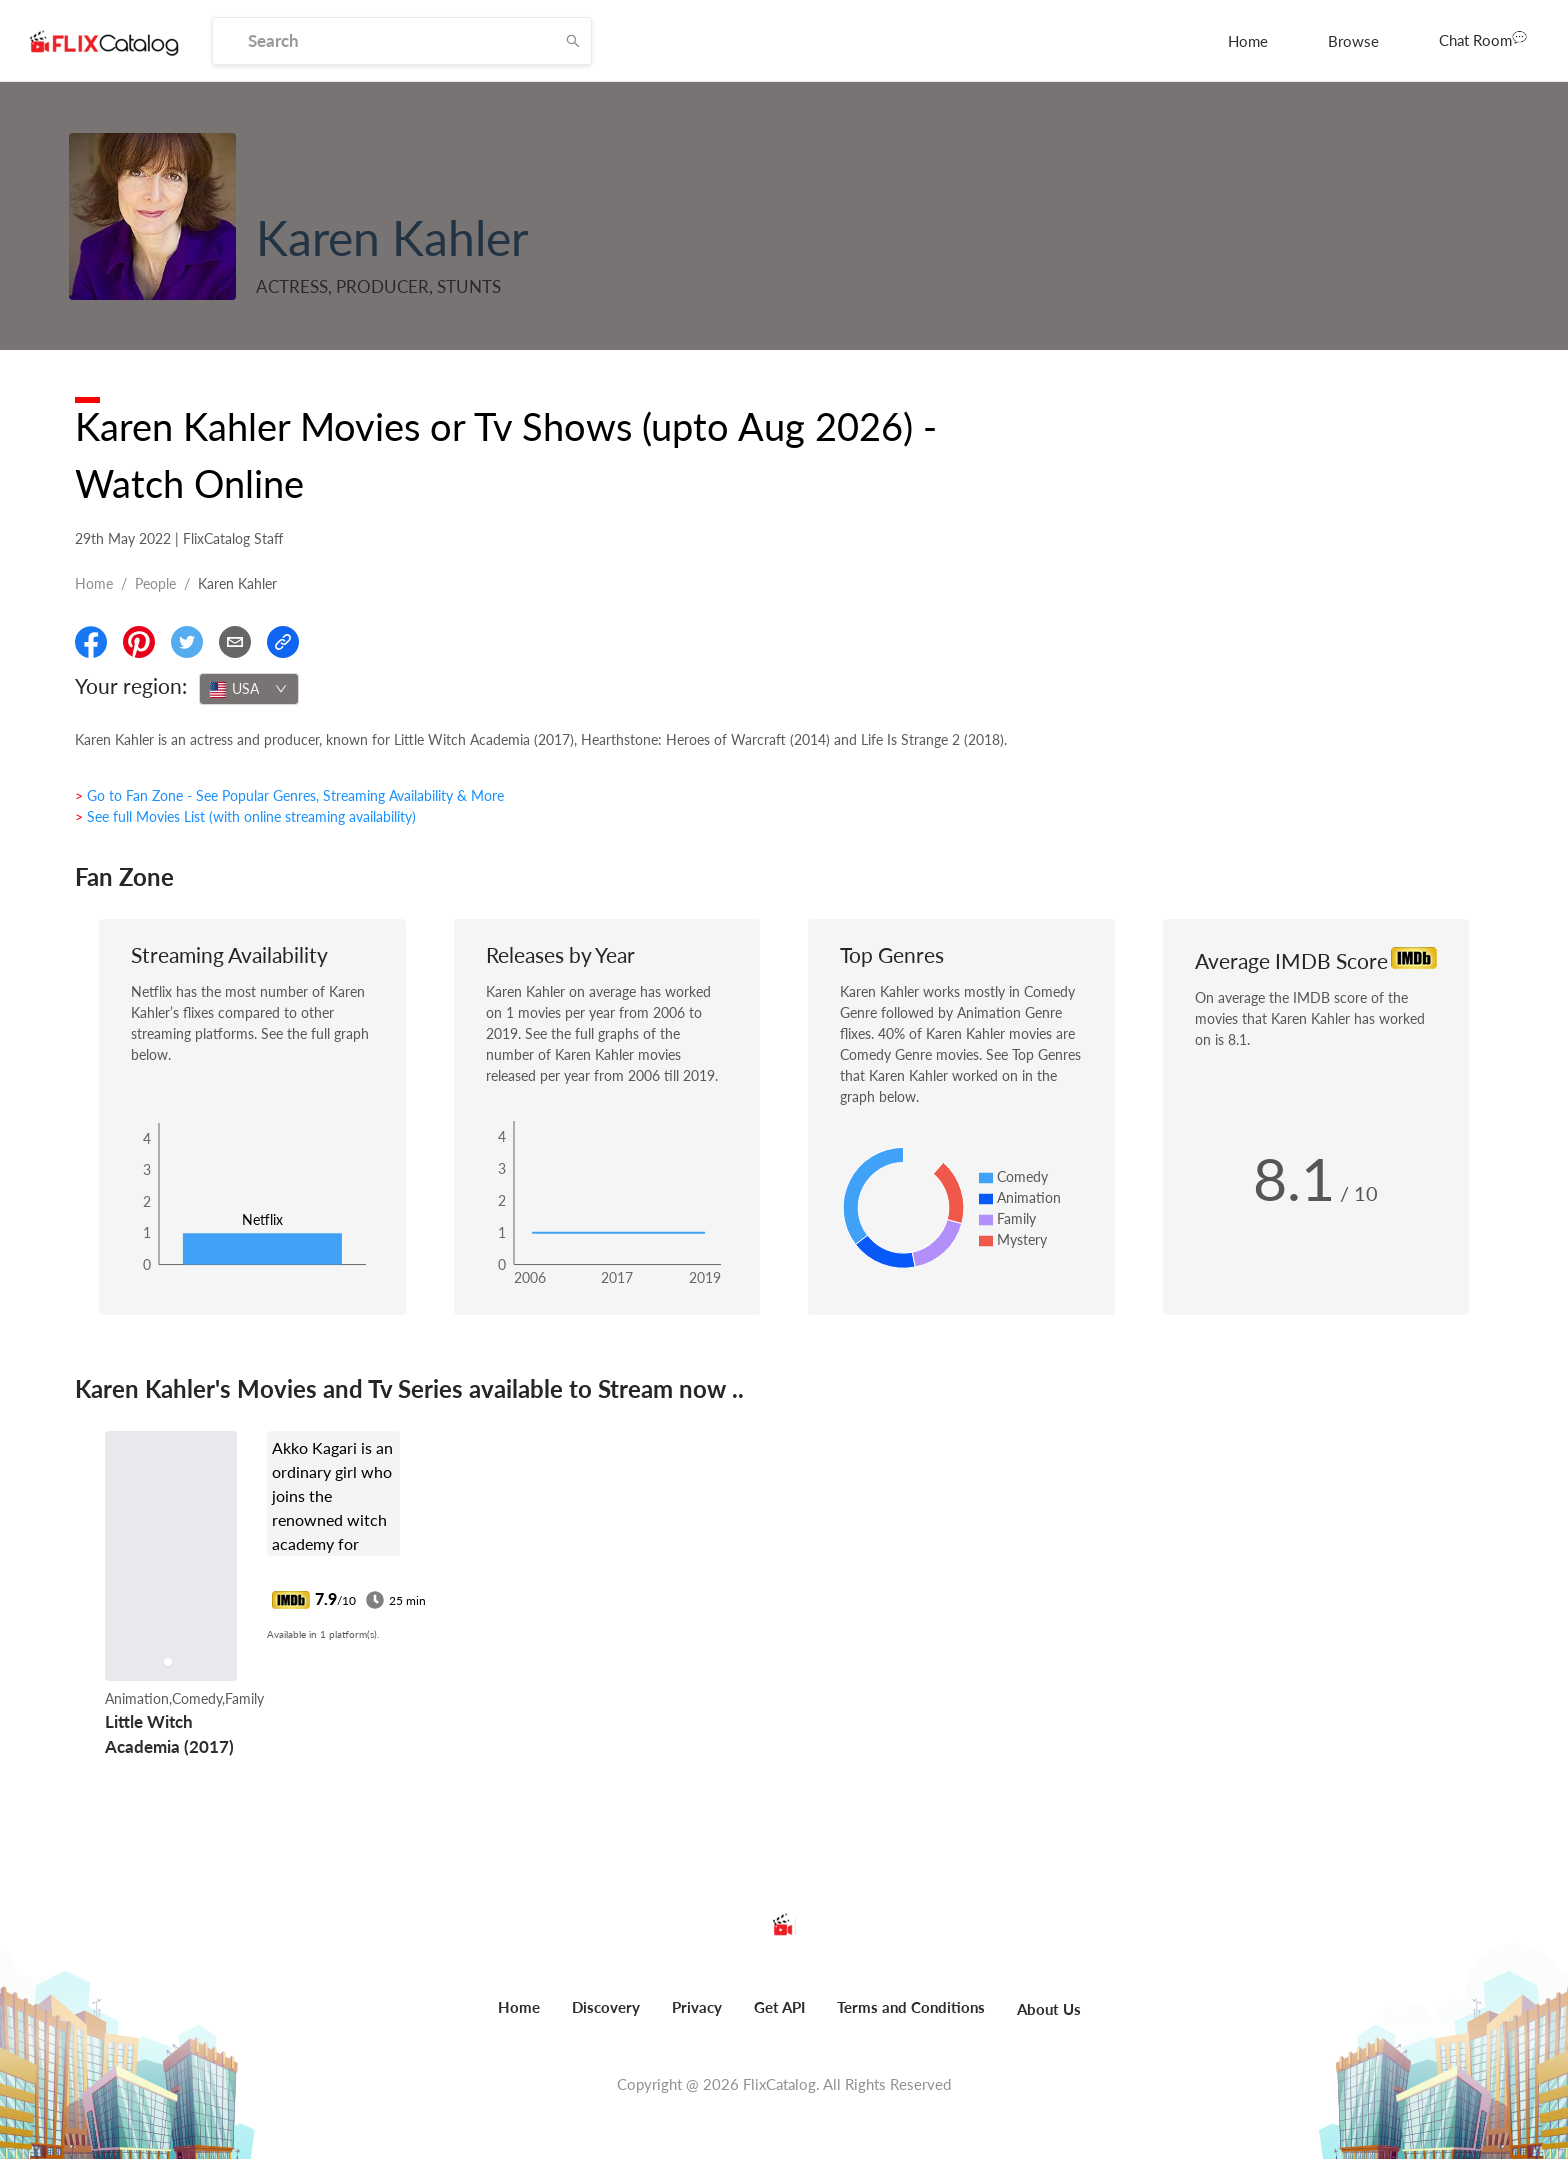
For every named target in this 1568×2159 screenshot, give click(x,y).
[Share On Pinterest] (139, 642)
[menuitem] (1248, 41)
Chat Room (1483, 39)
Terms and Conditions (911, 2007)
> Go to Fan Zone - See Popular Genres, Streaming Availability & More (289, 795)
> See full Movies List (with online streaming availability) (245, 816)
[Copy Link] (283, 642)
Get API (779, 2007)
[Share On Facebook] (91, 642)
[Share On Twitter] (187, 642)
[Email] (235, 642)
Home (1248, 41)
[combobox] (249, 689)
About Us (1049, 2009)
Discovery (606, 2007)
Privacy (697, 2007)
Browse (1353, 41)
